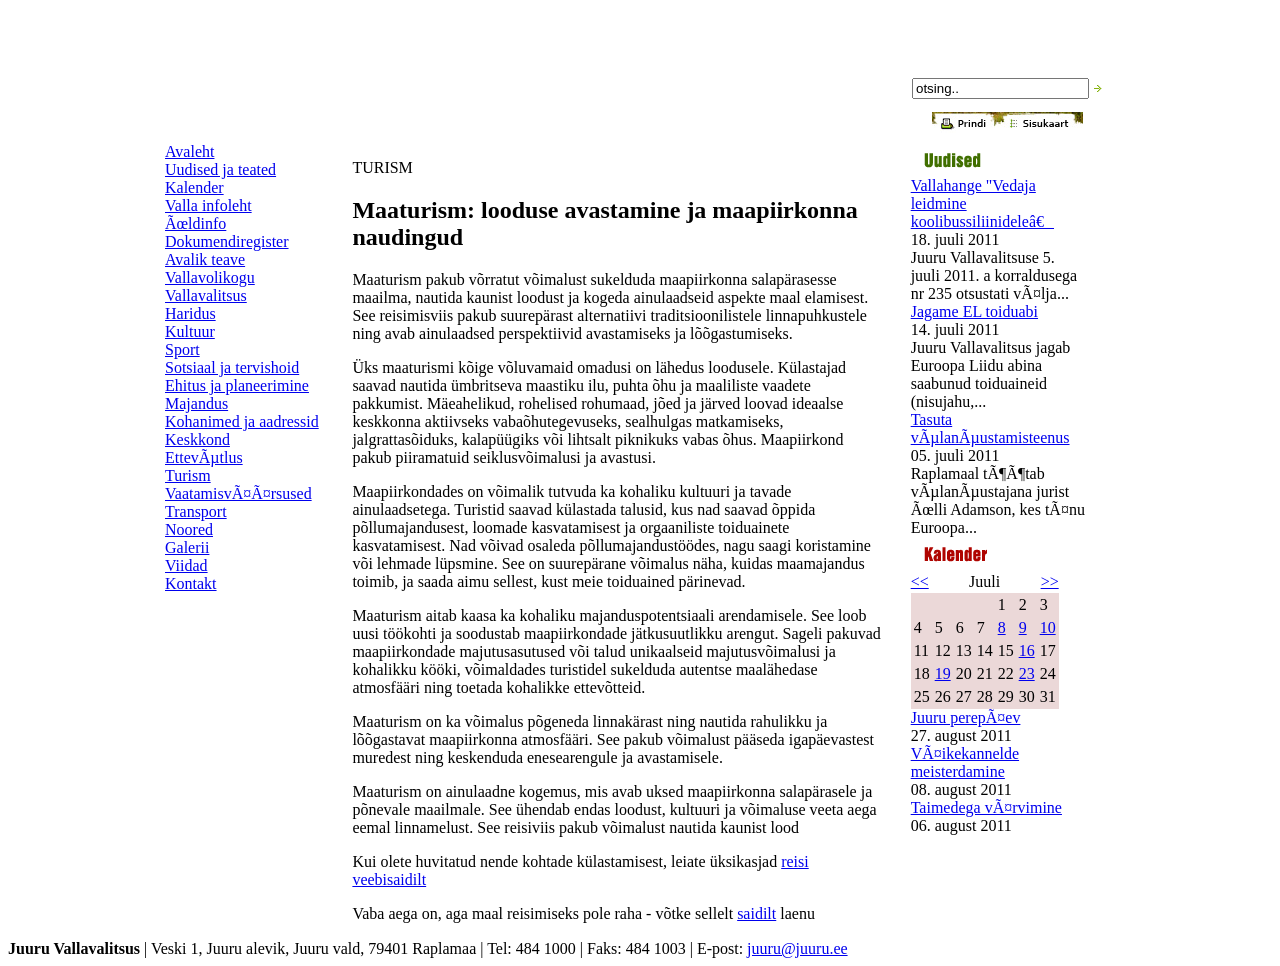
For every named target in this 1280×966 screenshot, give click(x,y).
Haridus (190, 313)
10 (1048, 627)
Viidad (186, 565)
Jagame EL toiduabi (974, 311)
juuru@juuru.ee (797, 948)
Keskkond (197, 439)
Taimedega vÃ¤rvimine (986, 807)
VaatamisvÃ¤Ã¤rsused (238, 493)
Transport (196, 511)
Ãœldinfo (195, 223)
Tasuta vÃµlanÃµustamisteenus (990, 428)
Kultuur (190, 331)
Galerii (187, 547)
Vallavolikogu (210, 277)
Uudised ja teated (220, 169)
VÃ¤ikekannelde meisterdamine (965, 762)
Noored (189, 529)
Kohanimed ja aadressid (242, 421)
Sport (182, 349)
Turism (188, 475)
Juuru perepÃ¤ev (966, 717)
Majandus (196, 403)
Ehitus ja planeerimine (237, 385)
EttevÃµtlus (204, 457)
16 (1027, 650)
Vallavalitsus (206, 295)
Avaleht (189, 151)
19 (943, 673)
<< (920, 581)
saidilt (756, 913)
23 (1027, 673)
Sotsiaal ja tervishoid (232, 367)
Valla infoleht (208, 205)
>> (1050, 581)
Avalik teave (205, 259)
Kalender (194, 187)
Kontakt (191, 583)
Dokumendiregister (227, 241)
